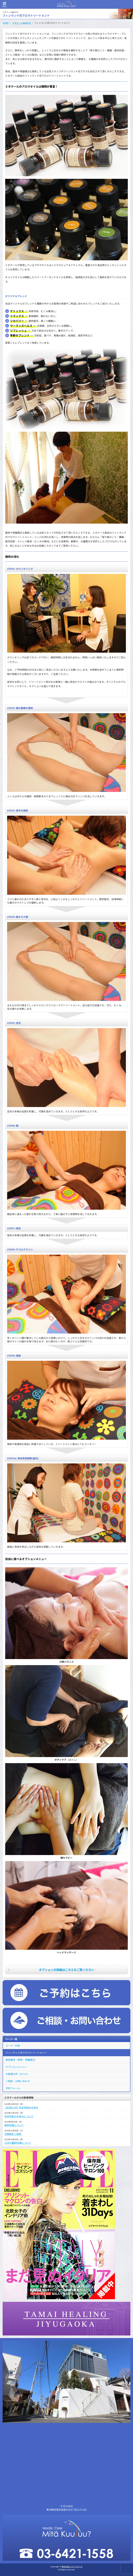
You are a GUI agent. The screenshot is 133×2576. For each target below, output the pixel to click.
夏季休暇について (14, 2125)
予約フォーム (13, 2088)
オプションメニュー (16, 2067)
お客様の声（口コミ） (18, 2074)
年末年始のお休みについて (18, 2116)
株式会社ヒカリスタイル (72, 2566)
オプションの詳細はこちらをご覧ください (66, 1970)
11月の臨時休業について (17, 2142)
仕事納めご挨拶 (12, 2134)
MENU (4, 5)
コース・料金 (13, 2045)
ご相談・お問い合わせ (18, 2081)
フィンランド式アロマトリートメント (26, 2052)
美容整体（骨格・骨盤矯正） (21, 2059)
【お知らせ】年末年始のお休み (21, 2107)
